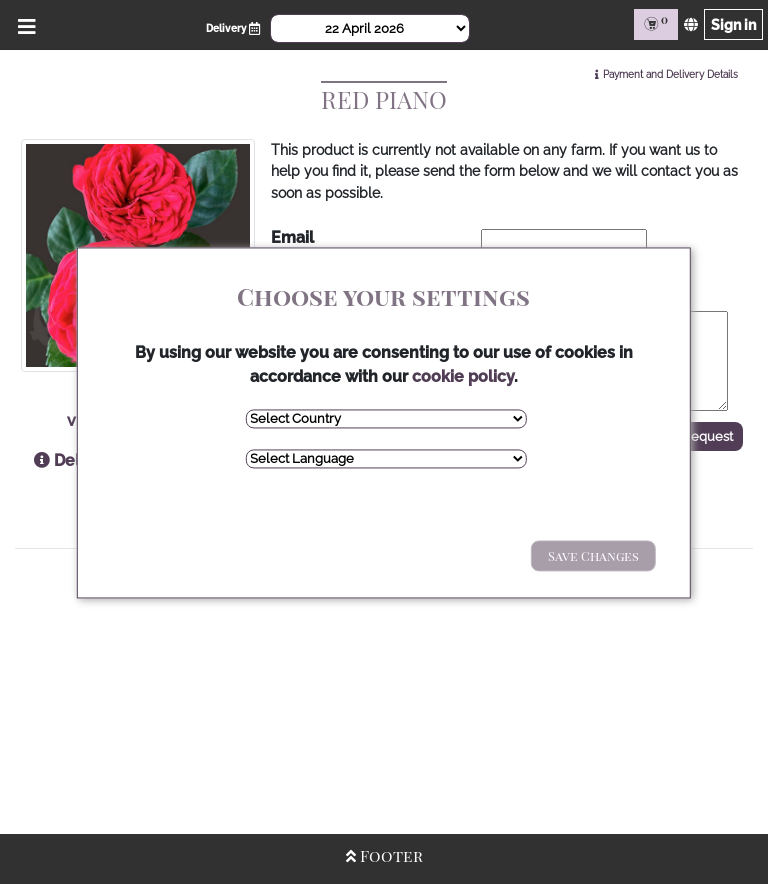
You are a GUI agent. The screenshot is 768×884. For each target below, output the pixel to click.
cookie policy (463, 376)
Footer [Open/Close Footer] (384, 855)
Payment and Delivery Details (670, 74)
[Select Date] (370, 28)
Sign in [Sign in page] (733, 24)
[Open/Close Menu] (23, 24)
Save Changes (593, 555)
